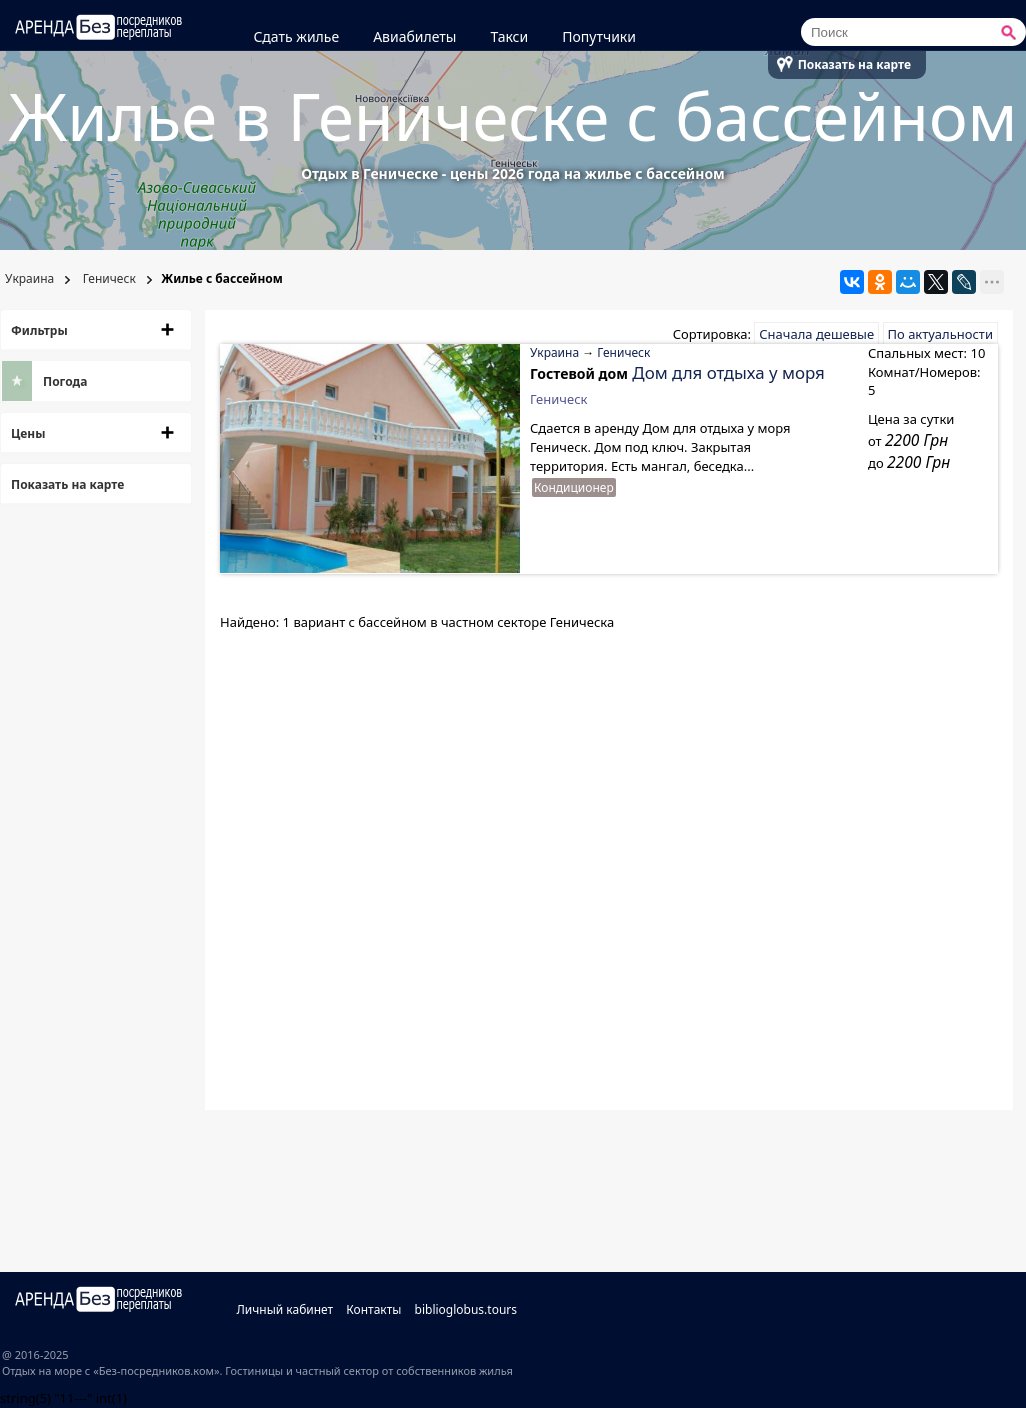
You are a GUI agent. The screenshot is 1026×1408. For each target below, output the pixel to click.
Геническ (108, 278)
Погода (65, 381)
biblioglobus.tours (466, 1309)
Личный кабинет (284, 1309)
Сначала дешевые (816, 334)
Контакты (373, 1309)
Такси (509, 36)
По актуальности (940, 334)
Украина (28, 278)
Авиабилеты (414, 36)
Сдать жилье (296, 36)
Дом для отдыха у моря (728, 372)
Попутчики (599, 36)
